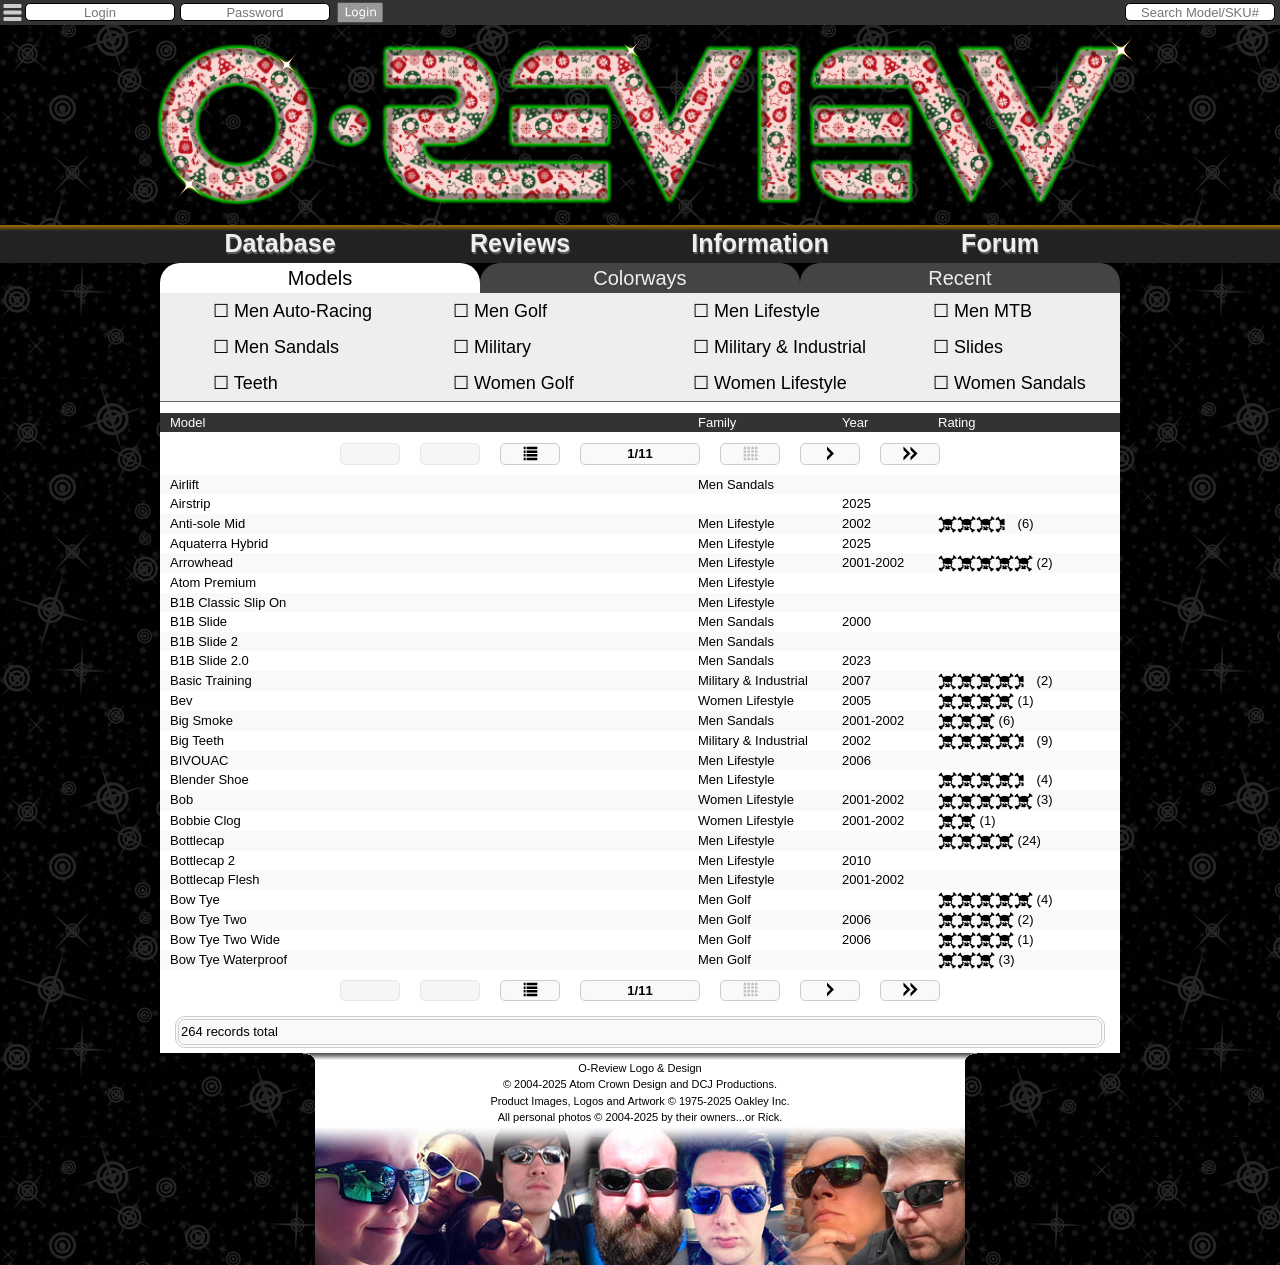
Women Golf (513, 383)
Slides (968, 347)
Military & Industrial (779, 347)
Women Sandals (1009, 383)
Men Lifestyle (756, 311)
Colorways (639, 278)
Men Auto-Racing (292, 311)
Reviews (520, 243)
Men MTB (982, 311)
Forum (1000, 243)
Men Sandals (276, 347)
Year (855, 422)
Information (760, 243)
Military (492, 347)
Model (187, 422)
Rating (957, 422)
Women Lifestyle (770, 383)
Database (279, 243)
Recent (959, 278)
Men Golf (500, 311)
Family (717, 422)
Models (320, 278)
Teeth (245, 383)
